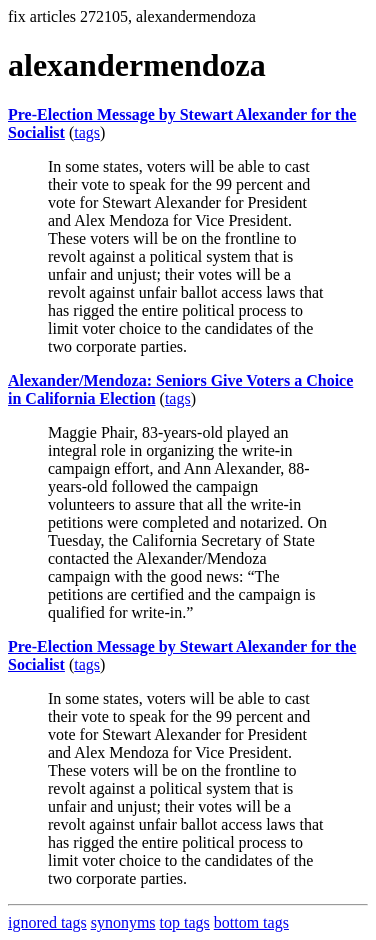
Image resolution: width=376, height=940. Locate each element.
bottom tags (251, 922)
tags (87, 132)
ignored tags (47, 922)
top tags (185, 922)
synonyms (123, 922)
